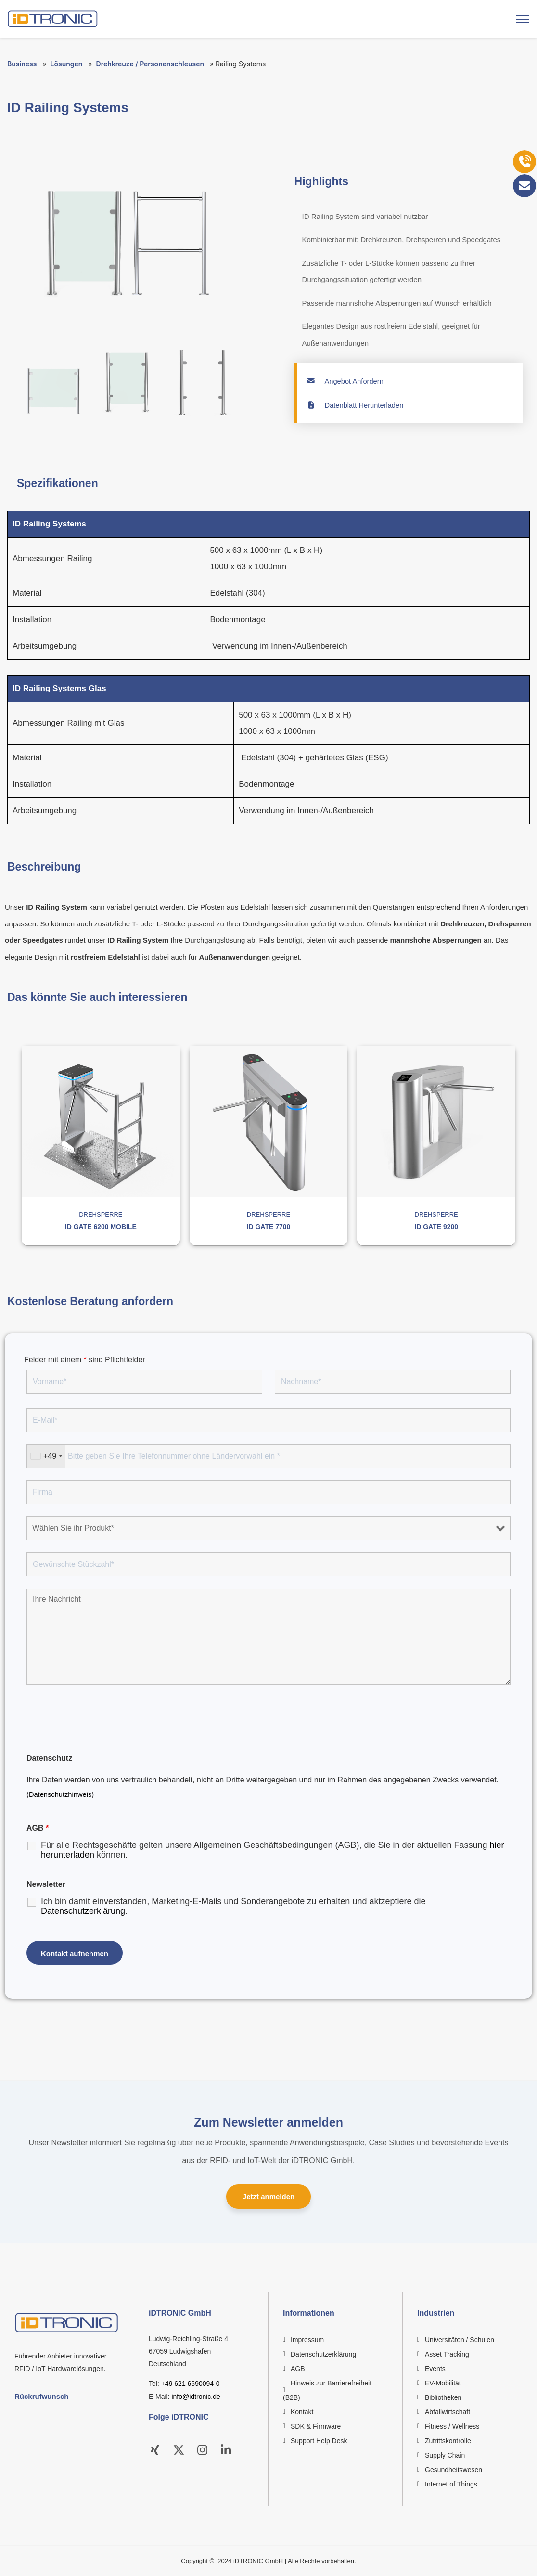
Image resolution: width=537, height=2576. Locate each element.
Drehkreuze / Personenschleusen (150, 64)
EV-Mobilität (443, 2383)
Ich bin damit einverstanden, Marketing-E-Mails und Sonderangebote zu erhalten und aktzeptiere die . (233, 1906)
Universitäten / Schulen (459, 2340)
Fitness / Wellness (452, 2426)
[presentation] (99, 1720)
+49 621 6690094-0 (190, 2383)
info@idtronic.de (195, 2396)
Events (435, 2368)
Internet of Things (451, 2484)
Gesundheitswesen (453, 2469)
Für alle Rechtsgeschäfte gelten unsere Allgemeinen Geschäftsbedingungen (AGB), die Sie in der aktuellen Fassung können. (272, 1849)
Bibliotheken (443, 2397)
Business (22, 64)
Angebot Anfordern (346, 381)
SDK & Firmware (316, 2426)
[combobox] (46, 1456)
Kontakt (302, 2412)
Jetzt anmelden (268, 2196)
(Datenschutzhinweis (58, 1794)
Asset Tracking (447, 2354)
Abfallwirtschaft (447, 2412)
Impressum (307, 2340)
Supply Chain (445, 2455)
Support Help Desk (319, 2441)
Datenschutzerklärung (83, 1911)
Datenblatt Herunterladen (356, 405)
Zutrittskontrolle (448, 2441)
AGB (298, 2368)
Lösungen (67, 64)
